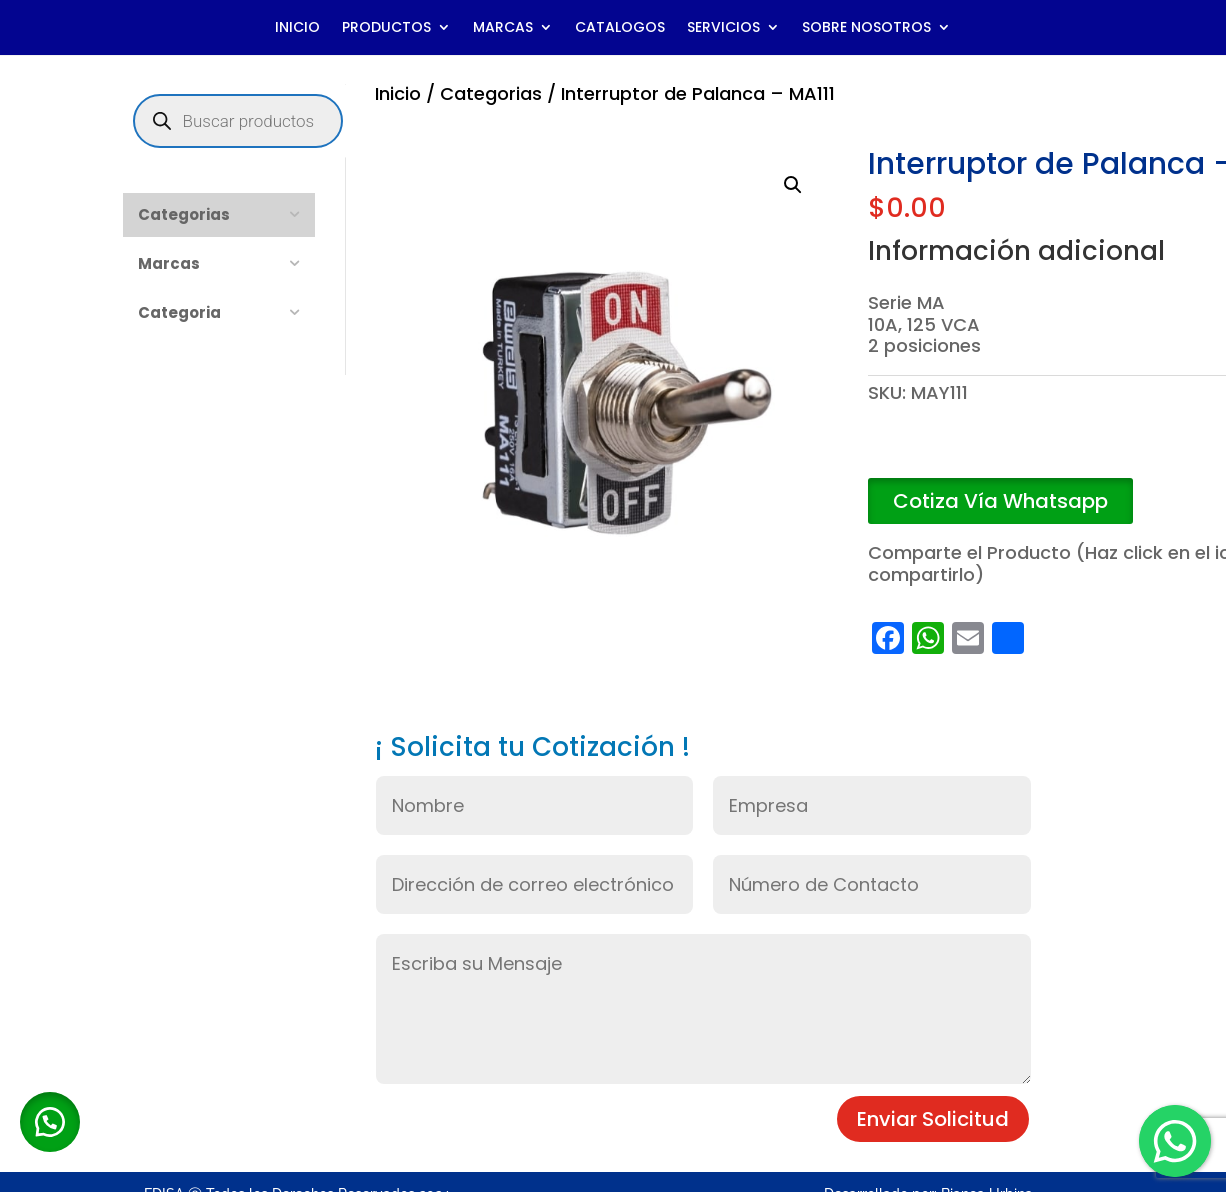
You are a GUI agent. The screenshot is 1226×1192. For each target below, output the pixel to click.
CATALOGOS (620, 28)
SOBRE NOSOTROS (866, 28)
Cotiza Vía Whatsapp (1000, 501)
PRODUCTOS (386, 28)
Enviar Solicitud (933, 1119)
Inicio (398, 93)
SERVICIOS (723, 28)
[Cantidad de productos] (898, 450)
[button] (793, 185)
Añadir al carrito (1055, 450)
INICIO (297, 28)
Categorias (491, 93)
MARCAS (503, 28)
